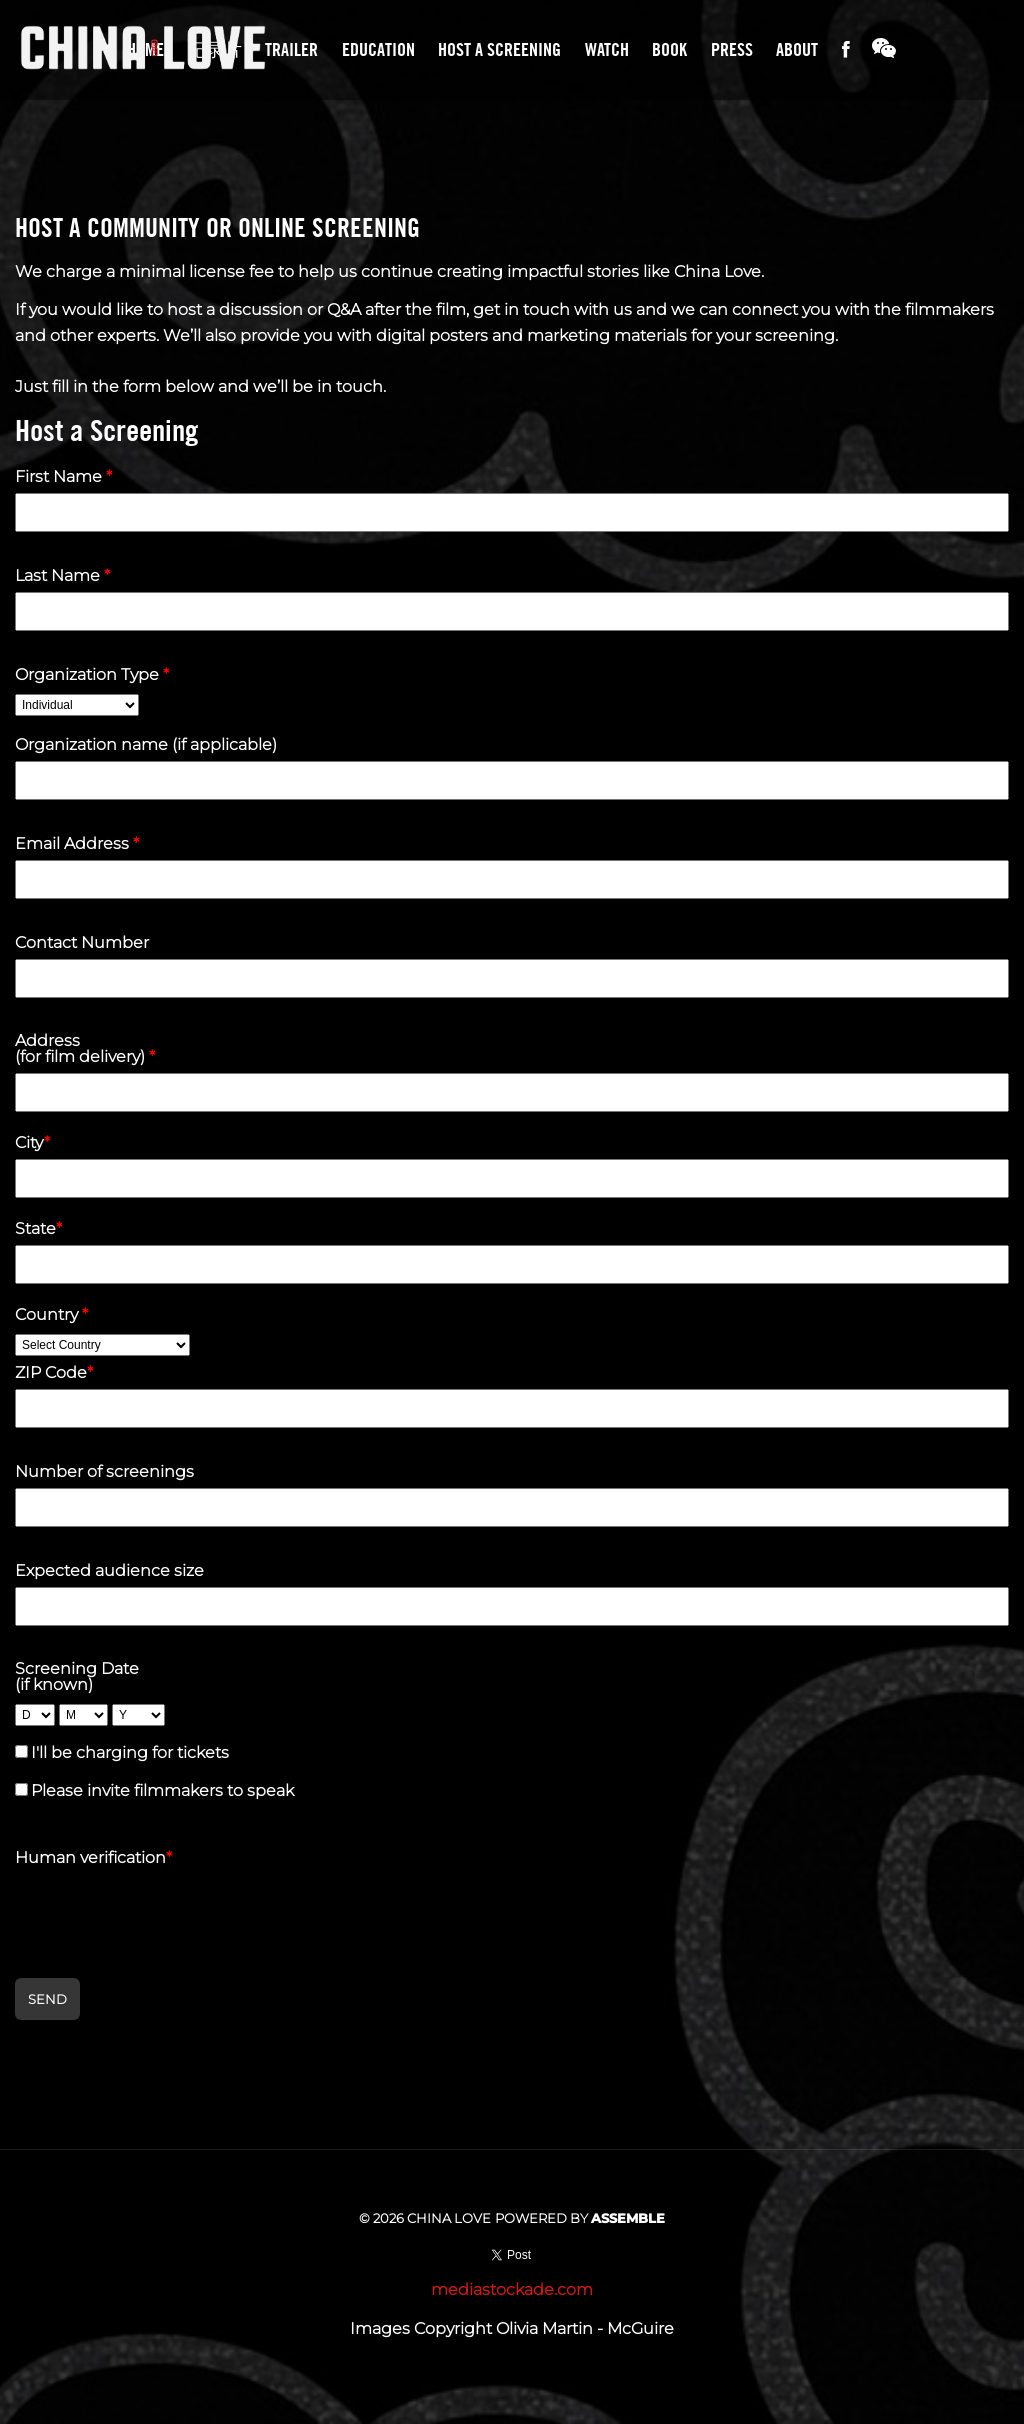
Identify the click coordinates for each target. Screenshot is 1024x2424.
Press (732, 49)
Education (378, 49)
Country (51, 1315)
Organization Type (92, 675)
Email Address (77, 844)
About (797, 49)
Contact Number (82, 943)
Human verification (93, 1858)
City (32, 1143)
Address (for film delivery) (85, 1049)
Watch (607, 49)
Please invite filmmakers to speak (162, 1790)
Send (47, 1999)
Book (669, 49)
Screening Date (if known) (77, 1677)
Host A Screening (499, 49)
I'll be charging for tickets (130, 1752)
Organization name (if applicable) (146, 745)
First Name (63, 477)
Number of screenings (104, 1472)
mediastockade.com (512, 2289)
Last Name (62, 576)
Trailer (291, 49)
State (38, 1229)
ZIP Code (54, 1373)
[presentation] (167, 1913)
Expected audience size (109, 1571)
